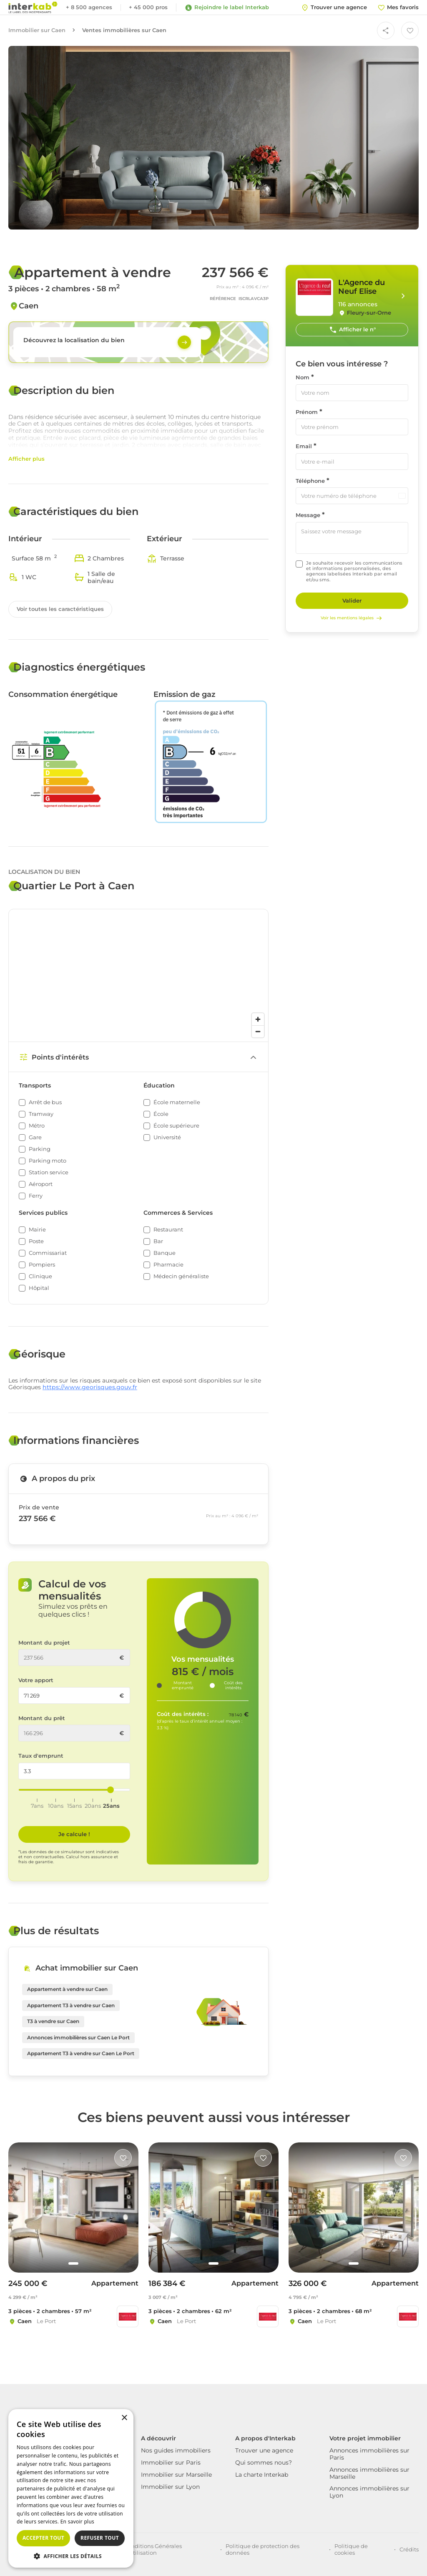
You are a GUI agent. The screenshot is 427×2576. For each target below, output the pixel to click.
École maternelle (176, 1102)
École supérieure (176, 1126)
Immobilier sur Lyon (170, 2486)
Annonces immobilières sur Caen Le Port (78, 2037)
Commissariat (48, 1253)
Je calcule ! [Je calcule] (74, 1834)
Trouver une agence (264, 2450)
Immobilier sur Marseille (176, 2474)
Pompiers (42, 1265)
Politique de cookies (351, 2549)
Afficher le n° (352, 329)
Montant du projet (44, 1643)
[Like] (123, 2158)
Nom (302, 377)
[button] (71, 2555)
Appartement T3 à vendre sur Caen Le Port (80, 2053)
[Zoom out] (258, 1031)
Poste (36, 1241)
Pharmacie (168, 1265)
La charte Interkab (261, 2474)
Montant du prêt (41, 1718)
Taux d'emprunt (40, 1756)
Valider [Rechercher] (352, 600)
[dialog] (70, 2488)
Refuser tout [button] (99, 2537)
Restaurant (168, 1229)
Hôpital (39, 1288)
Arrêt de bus (45, 1102)
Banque (164, 1253)
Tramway (41, 1114)
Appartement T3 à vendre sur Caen (71, 2005)
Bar (158, 1241)
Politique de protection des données (262, 2549)
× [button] (124, 2418)
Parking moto (47, 1161)
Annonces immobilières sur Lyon (369, 2492)
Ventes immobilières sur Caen (124, 30)
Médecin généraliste (181, 1276)
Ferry (36, 1196)
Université (167, 1137)
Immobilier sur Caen (36, 30)
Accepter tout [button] (43, 2537)
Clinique (40, 1276)
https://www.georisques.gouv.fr (90, 1387)
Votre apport (35, 1680)
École (160, 1114)
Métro (37, 1126)
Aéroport (41, 1184)
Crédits (409, 2549)
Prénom (307, 412)
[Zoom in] (258, 1019)
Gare (35, 1137)
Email (304, 446)
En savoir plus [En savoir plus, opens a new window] (77, 2521)
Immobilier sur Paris (171, 2462)
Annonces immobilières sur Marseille (369, 2473)
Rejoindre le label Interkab (226, 7)
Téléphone (310, 481)
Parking (39, 1149)
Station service (48, 1172)
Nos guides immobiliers (176, 2450)
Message (308, 515)
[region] (138, 975)
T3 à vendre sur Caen (53, 2021)
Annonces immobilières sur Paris (369, 2454)
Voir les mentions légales (352, 618)
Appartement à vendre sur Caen (67, 1989)
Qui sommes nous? (263, 2462)
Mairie (37, 1229)
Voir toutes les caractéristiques (60, 609)
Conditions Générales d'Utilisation (153, 2549)
